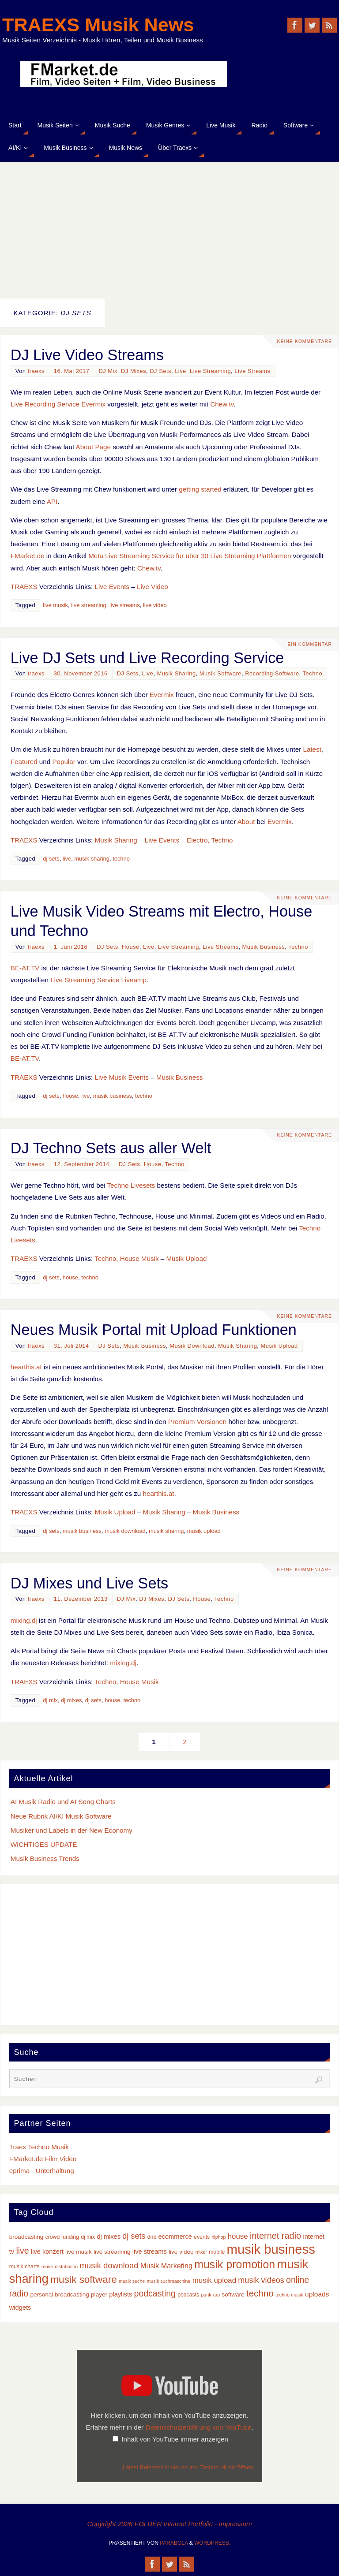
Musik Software (220, 673)
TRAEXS (24, 586)
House (130, 946)
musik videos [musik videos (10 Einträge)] (261, 2280)
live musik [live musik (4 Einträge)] (78, 2251)
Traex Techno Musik (39, 2147)
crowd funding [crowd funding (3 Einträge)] (62, 2237)
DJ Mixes (133, 371)
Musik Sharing (176, 673)
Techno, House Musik (126, 1258)
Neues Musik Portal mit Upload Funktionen (154, 1329)
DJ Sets (160, 371)
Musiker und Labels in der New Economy (71, 1830)
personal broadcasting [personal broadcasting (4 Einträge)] (59, 2294)
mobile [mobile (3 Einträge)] (217, 2252)
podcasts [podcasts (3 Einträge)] (188, 2295)
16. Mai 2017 (72, 371)
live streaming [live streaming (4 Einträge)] (112, 2251)
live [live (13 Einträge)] (22, 2250)
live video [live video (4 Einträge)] (181, 2251)
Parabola (174, 2543)
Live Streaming (210, 371)
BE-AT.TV (25, 968)
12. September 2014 (81, 1164)
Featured (24, 761)
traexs (36, 371)
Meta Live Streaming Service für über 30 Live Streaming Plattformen (189, 555)
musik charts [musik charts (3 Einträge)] (24, 2266)
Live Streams (252, 371)
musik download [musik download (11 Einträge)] (108, 2265)
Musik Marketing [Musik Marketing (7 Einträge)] (166, 2266)
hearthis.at (26, 1367)
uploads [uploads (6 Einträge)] (317, 2294)
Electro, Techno (210, 840)
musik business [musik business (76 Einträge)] (270, 2249)
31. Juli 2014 (71, 1345)
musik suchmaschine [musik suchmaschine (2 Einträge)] (168, 2281)
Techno (313, 673)
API (52, 501)
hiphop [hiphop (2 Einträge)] (218, 2237)
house (70, 1095)
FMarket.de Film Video (43, 2158)
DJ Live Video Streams (87, 355)
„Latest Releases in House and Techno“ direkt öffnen (187, 2467)
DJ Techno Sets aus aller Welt (111, 1148)
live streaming (88, 605)
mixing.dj (24, 1620)
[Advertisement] (169, 228)
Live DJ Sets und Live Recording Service (147, 657)
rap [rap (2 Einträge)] (216, 2294)
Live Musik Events (122, 1077)
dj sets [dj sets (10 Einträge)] (133, 2236)
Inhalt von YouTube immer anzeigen (174, 2439)
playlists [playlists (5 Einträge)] (120, 2294)
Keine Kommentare (304, 341)
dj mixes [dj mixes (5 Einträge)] (109, 2236)
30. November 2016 (81, 673)
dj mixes (71, 1700)
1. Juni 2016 (70, 946)
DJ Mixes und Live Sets (89, 1583)
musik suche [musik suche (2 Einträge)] (132, 2281)
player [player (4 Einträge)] (99, 2294)
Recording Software (272, 673)
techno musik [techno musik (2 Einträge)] (289, 2294)
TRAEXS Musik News (98, 25)
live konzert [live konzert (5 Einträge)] (47, 2251)
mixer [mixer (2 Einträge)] (201, 2252)
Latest (312, 749)
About (246, 821)
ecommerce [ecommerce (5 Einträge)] (175, 2236)
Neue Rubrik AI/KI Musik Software (61, 1816)
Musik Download (192, 1345)
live (67, 858)
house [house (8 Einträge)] (238, 2236)
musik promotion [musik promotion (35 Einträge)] (234, 2264)
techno (121, 858)
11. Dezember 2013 (81, 1599)
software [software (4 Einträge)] (233, 2294)
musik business (112, 1095)
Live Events (112, 586)
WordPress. (212, 2543)
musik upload (204, 1531)
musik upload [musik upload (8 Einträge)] (214, 2280)
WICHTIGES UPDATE (44, 1844)
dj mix (50, 1700)
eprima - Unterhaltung (41, 2170)
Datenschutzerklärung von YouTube (198, 2427)
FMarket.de (28, 555)
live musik (55, 605)
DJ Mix (107, 371)
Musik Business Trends (45, 1858)
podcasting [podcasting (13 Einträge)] (155, 2293)
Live (180, 371)
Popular (63, 761)
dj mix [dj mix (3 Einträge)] (88, 2237)
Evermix (162, 694)
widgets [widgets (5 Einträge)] (20, 2307)
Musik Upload (186, 1258)
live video (155, 605)
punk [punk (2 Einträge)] (206, 2294)
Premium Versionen (197, 1421)
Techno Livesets (131, 1185)
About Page (93, 447)
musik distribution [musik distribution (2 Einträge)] (59, 2266)
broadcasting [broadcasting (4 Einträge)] (26, 2236)
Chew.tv (222, 404)
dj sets (51, 858)
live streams (124, 605)
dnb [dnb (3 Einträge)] (151, 2237)
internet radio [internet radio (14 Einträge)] (275, 2235)
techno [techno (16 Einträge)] (260, 2293)
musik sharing (91, 858)
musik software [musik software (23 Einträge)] (83, 2279)
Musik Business (263, 946)
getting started (200, 489)
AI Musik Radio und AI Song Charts (63, 1801)
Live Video (152, 586)
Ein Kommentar (309, 644)
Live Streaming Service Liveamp (98, 980)
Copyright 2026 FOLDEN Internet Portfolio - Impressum (169, 2524)
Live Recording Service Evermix (58, 404)
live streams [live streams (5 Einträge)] (149, 2251)
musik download (125, 1531)
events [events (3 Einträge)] (202, 2237)
